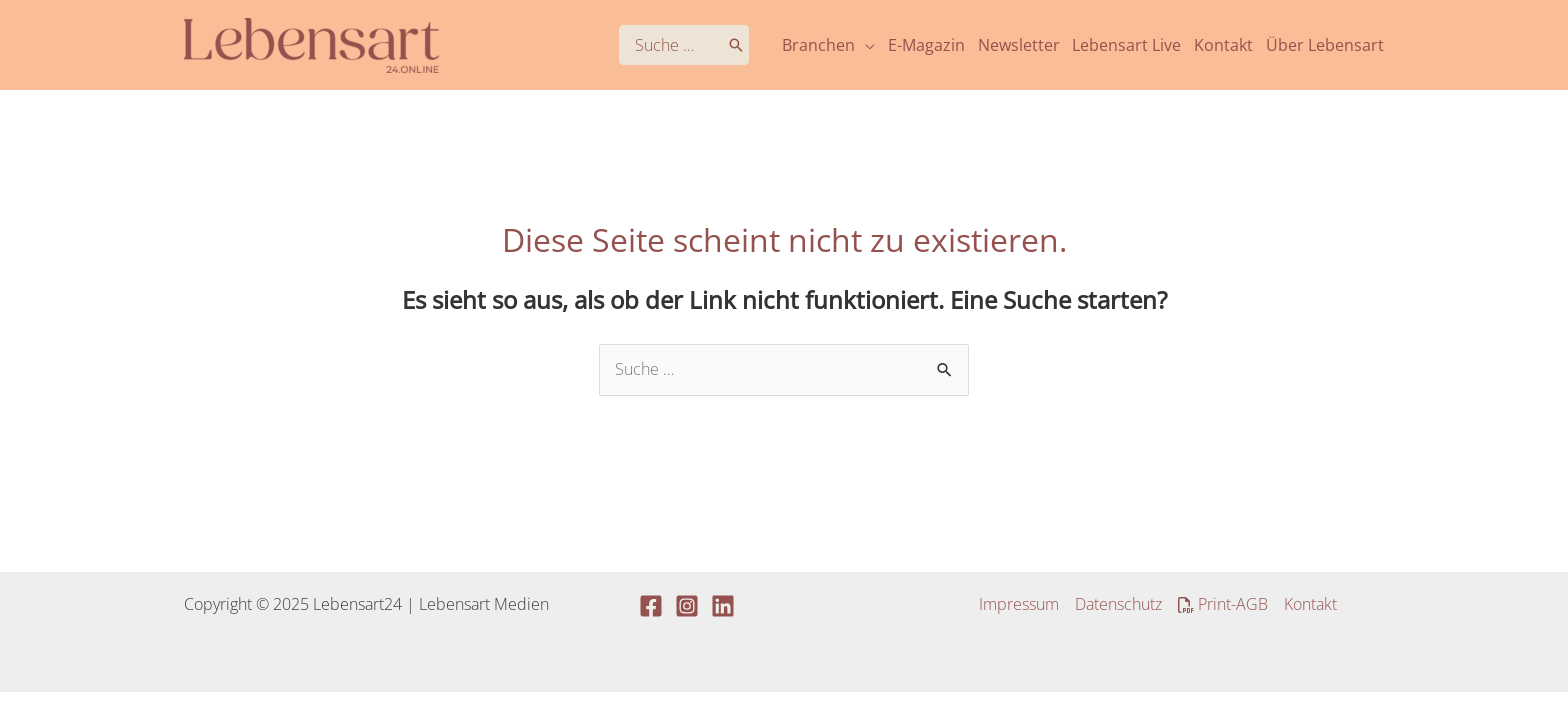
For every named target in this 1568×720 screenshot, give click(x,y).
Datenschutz (1118, 604)
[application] (865, 45)
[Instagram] (687, 606)
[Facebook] (651, 606)
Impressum (1019, 604)
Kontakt (1310, 604)
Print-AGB (1223, 604)
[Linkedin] (723, 606)
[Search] (736, 45)
